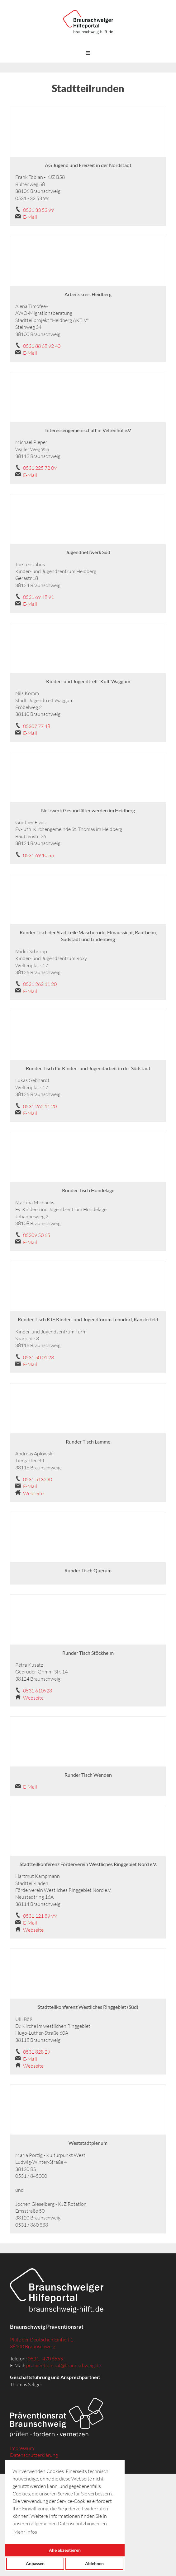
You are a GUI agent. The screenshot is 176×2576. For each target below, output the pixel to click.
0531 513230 (37, 1479)
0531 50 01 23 (38, 1357)
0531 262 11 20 (40, 984)
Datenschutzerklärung (34, 2455)
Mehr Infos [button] (25, 2532)
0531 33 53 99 (38, 210)
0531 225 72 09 (40, 468)
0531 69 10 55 (38, 855)
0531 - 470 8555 (45, 2358)
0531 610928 (37, 1690)
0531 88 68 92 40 (41, 346)
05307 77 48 (36, 726)
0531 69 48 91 (38, 597)
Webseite (33, 1493)
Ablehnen (94, 2563)
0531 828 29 (36, 2052)
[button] (88, 53)
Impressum (22, 2448)
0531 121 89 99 (40, 1916)
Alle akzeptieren (65, 2550)
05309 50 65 (36, 1235)
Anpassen (35, 2563)
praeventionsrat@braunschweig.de (63, 2365)
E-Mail (30, 217)
